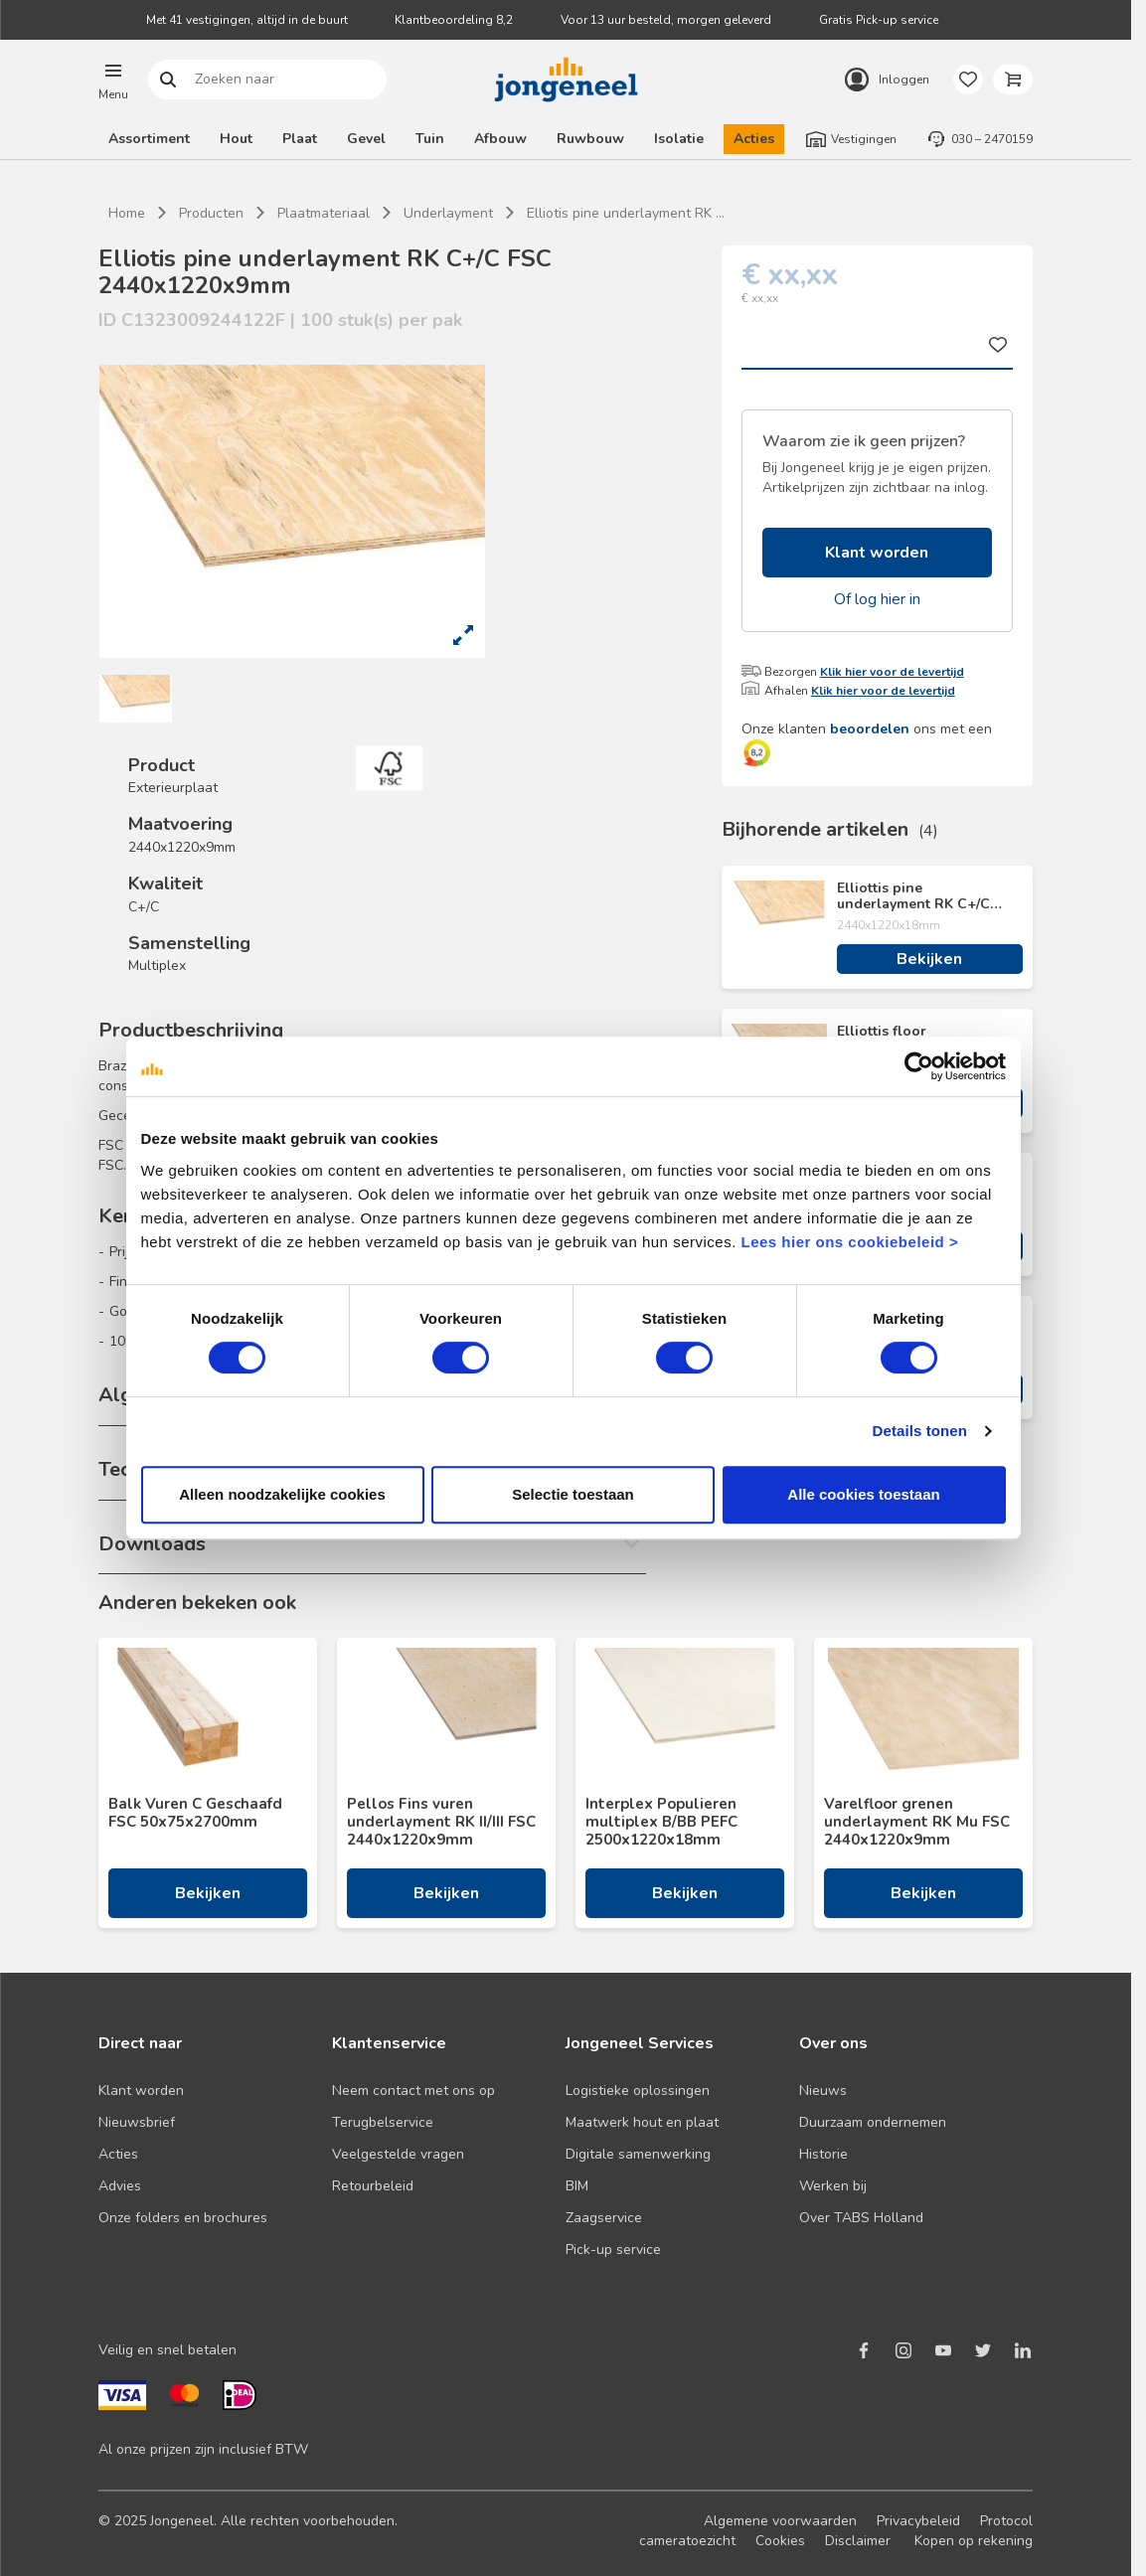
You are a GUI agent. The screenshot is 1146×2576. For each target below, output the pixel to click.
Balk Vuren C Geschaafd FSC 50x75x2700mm (195, 1813)
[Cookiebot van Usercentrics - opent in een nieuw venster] (919, 1066)
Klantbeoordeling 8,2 (454, 20)
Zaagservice (604, 2217)
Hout (236, 138)
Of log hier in (877, 599)
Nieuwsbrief (136, 2122)
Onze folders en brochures (182, 2217)
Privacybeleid (918, 2520)
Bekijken (929, 959)
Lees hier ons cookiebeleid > (849, 1241)
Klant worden (876, 553)
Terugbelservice (382, 2122)
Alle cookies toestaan (863, 1494)
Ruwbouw (590, 138)
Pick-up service (613, 2249)
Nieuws (823, 2090)
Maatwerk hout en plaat (642, 2122)
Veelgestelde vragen (398, 2154)
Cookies (780, 2540)
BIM (577, 2185)
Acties (754, 138)
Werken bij (833, 2185)
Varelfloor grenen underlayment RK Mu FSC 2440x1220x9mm (917, 1822)
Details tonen (920, 1430)
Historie (823, 2154)
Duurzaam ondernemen (872, 2122)
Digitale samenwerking (638, 2154)
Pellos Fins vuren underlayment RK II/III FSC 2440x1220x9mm (441, 1822)
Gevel (366, 138)
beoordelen (869, 729)
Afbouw (500, 138)
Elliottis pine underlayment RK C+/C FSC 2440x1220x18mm (913, 896)
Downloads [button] (152, 1543)
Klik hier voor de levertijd (892, 672)
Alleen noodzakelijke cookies (282, 1494)
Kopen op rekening (973, 2540)
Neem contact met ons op (413, 2090)
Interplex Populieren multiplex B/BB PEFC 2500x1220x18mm (661, 1822)
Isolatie (679, 138)
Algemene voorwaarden (780, 2520)
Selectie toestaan (573, 1494)
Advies (119, 2185)
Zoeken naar (168, 80)
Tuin (429, 138)
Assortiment (149, 138)
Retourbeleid (372, 2185)
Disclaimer (858, 2540)
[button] (113, 79)
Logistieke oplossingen (638, 2090)
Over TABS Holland (861, 2217)
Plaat (299, 138)
